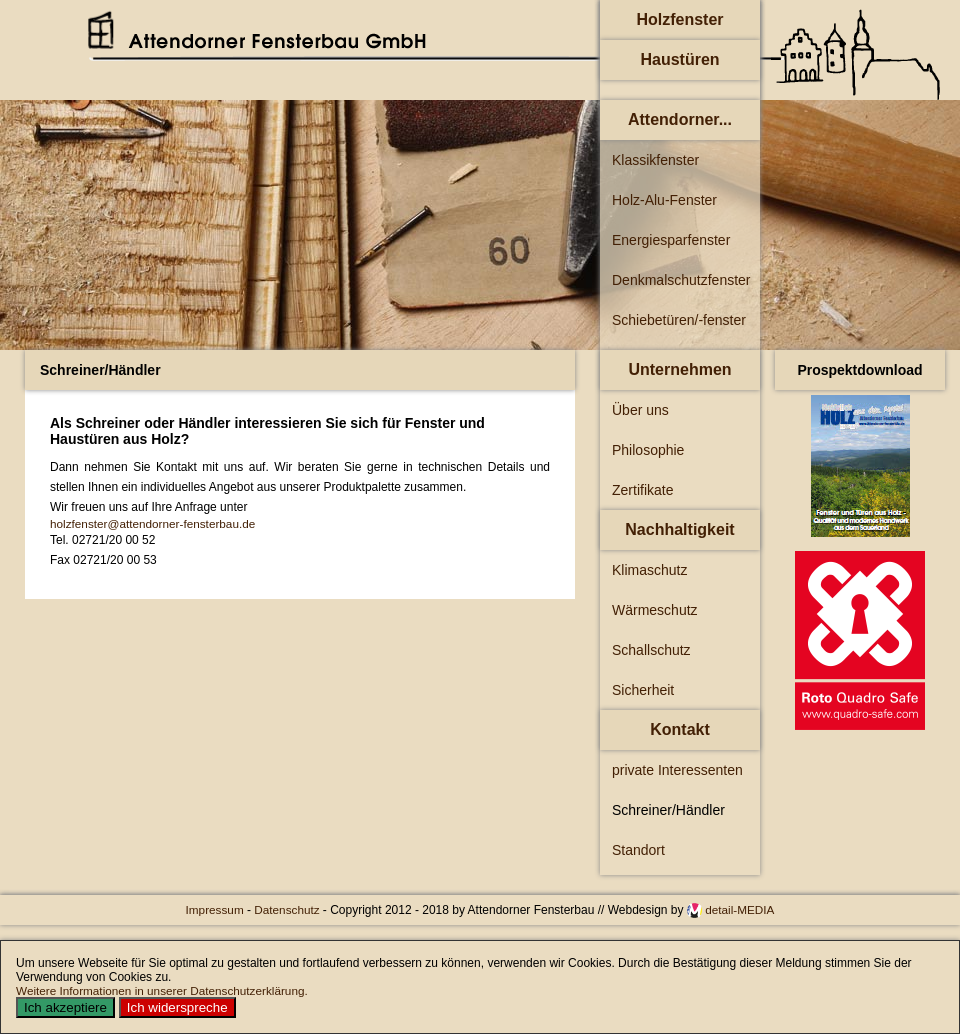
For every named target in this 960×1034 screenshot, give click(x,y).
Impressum (216, 909)
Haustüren (679, 59)
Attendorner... (680, 119)
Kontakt (680, 729)
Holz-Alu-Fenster (664, 200)
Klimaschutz (649, 570)
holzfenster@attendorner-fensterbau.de (152, 523)
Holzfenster (679, 19)
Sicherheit (643, 690)
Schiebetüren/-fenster (679, 320)
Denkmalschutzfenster (681, 280)
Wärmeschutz (655, 610)
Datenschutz (288, 909)
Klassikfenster (655, 160)
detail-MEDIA (739, 909)
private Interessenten (677, 770)
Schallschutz (651, 650)
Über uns (640, 410)
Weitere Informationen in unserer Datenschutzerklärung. (162, 990)
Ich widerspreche (177, 1007)
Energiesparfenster (671, 240)
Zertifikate (642, 490)
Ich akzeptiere (65, 1007)
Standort (638, 850)
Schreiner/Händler (668, 810)
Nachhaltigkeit (679, 529)
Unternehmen (679, 369)
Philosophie (648, 450)
